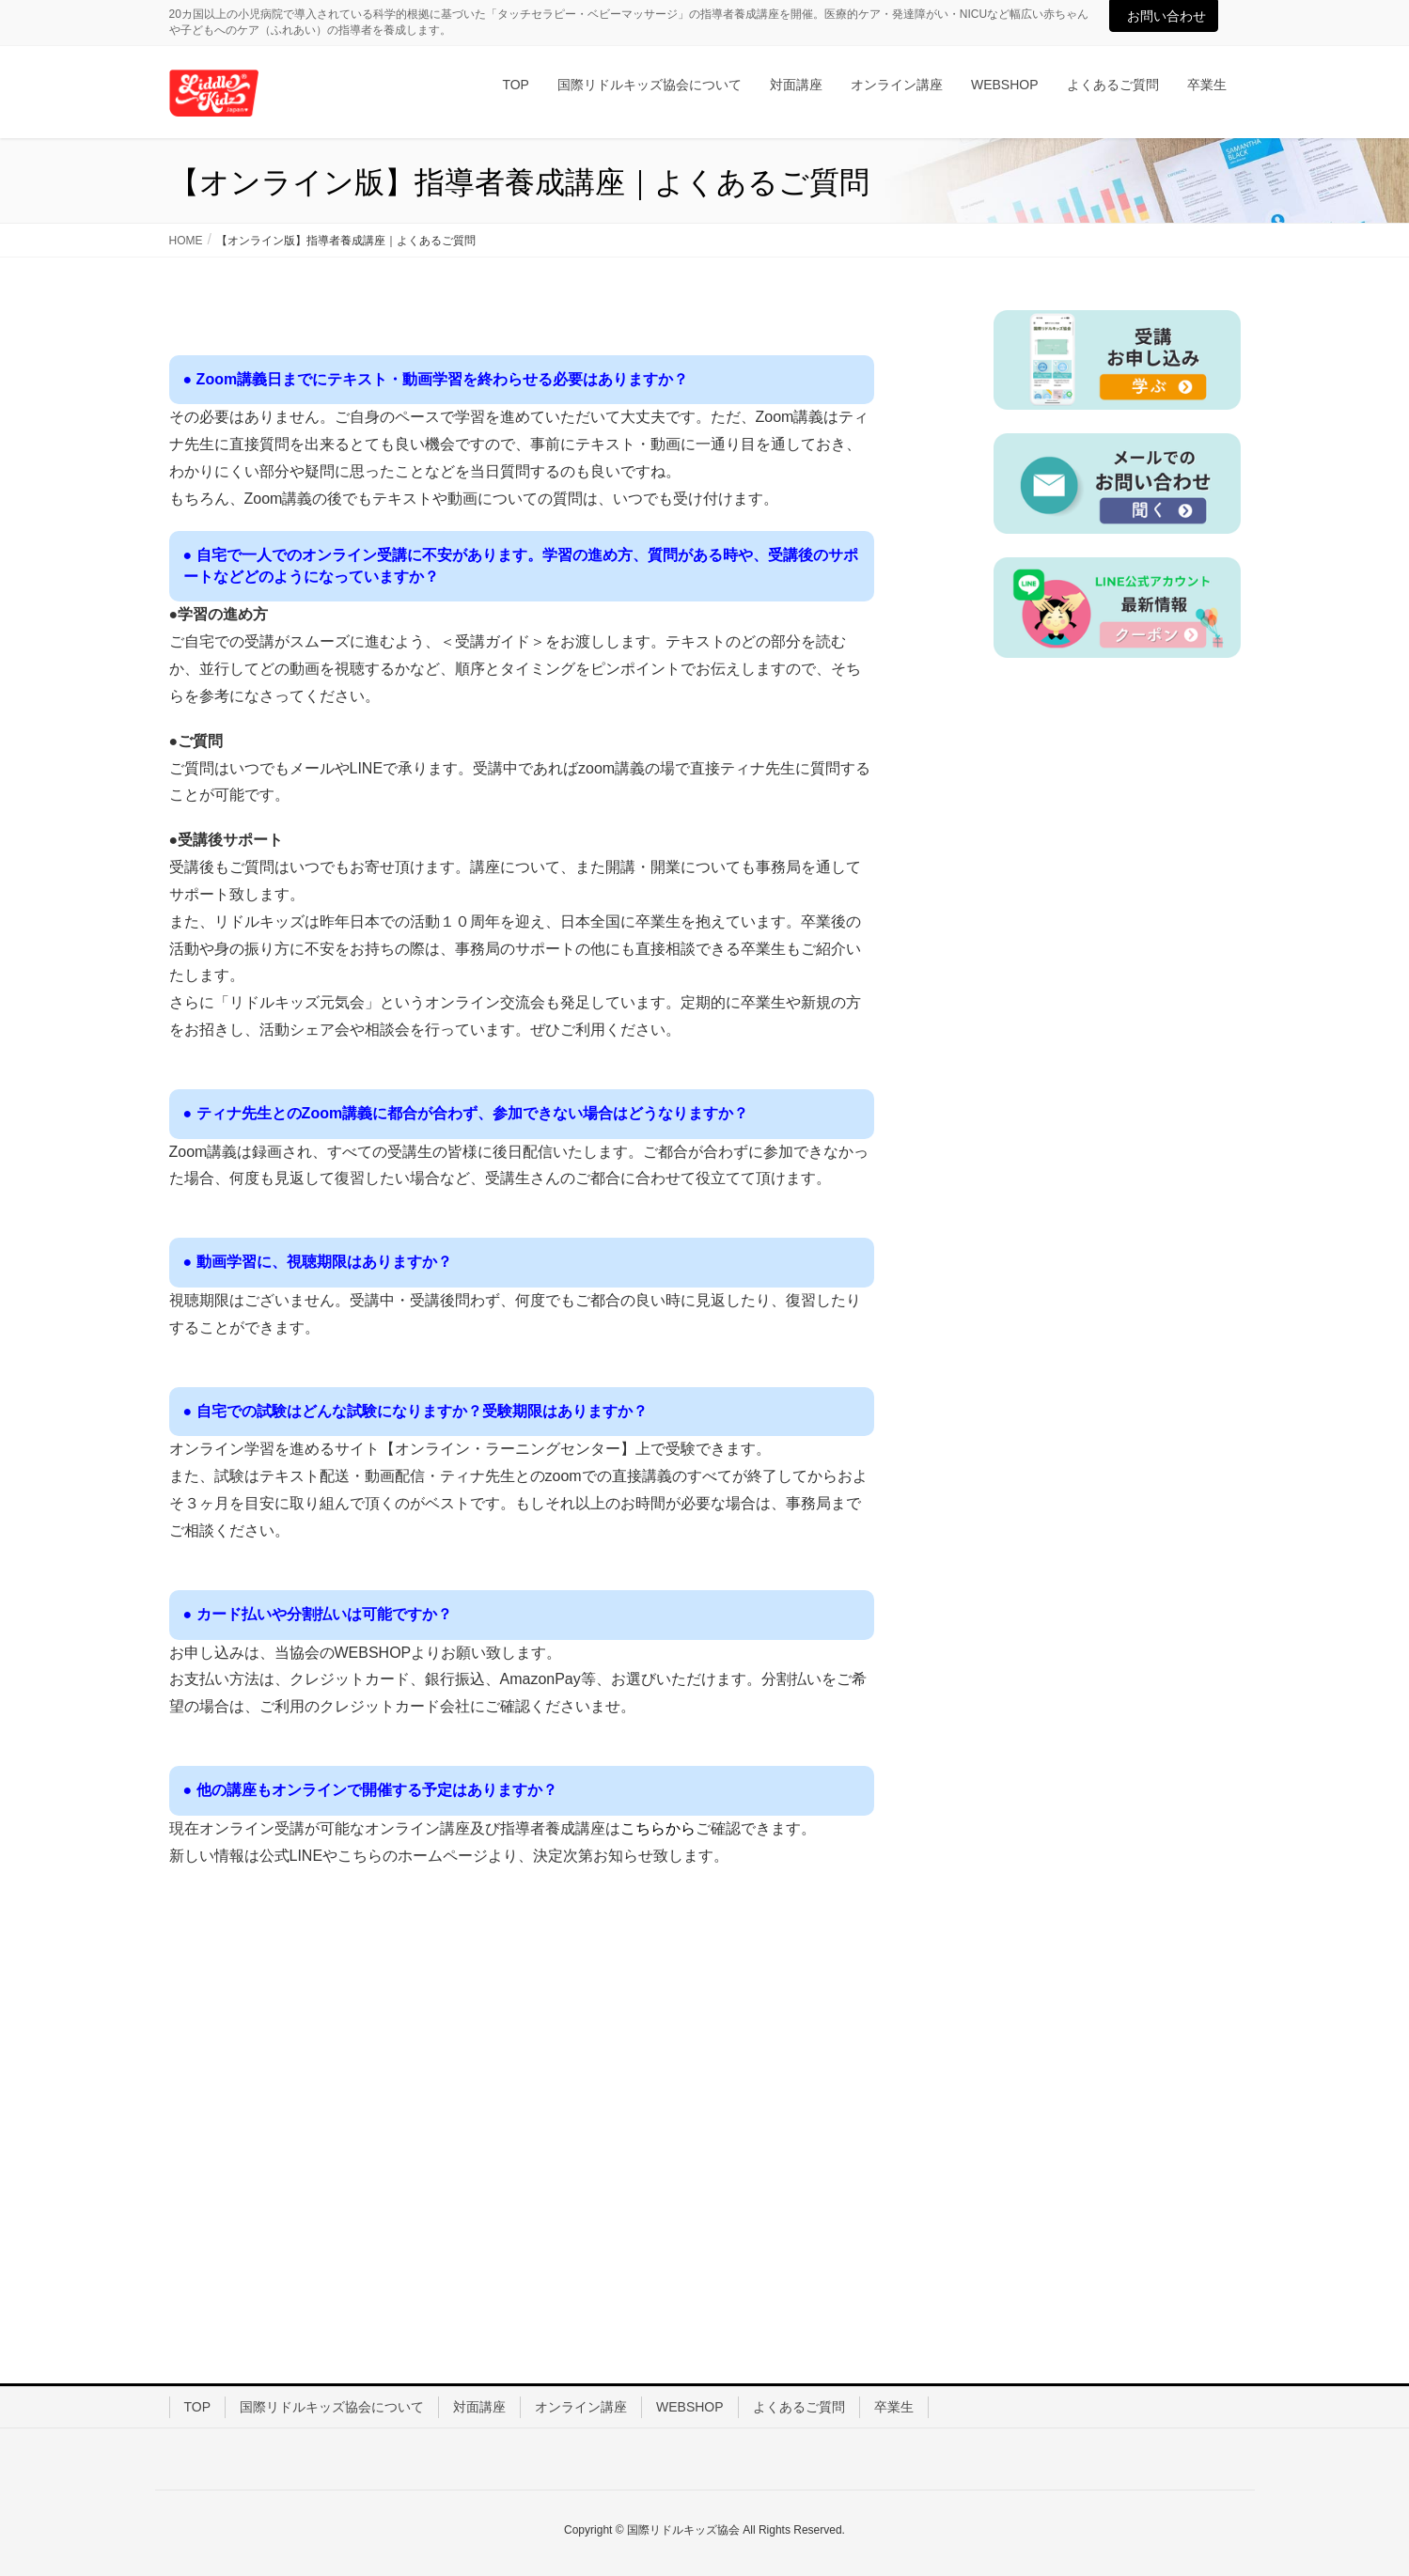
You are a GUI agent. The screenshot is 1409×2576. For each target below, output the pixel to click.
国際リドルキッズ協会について (332, 2406)
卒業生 (894, 2406)
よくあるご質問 (799, 2406)
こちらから (658, 1828)
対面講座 (479, 2406)
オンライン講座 (581, 2406)
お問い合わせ (1166, 15)
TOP (197, 2406)
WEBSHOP (690, 2406)
